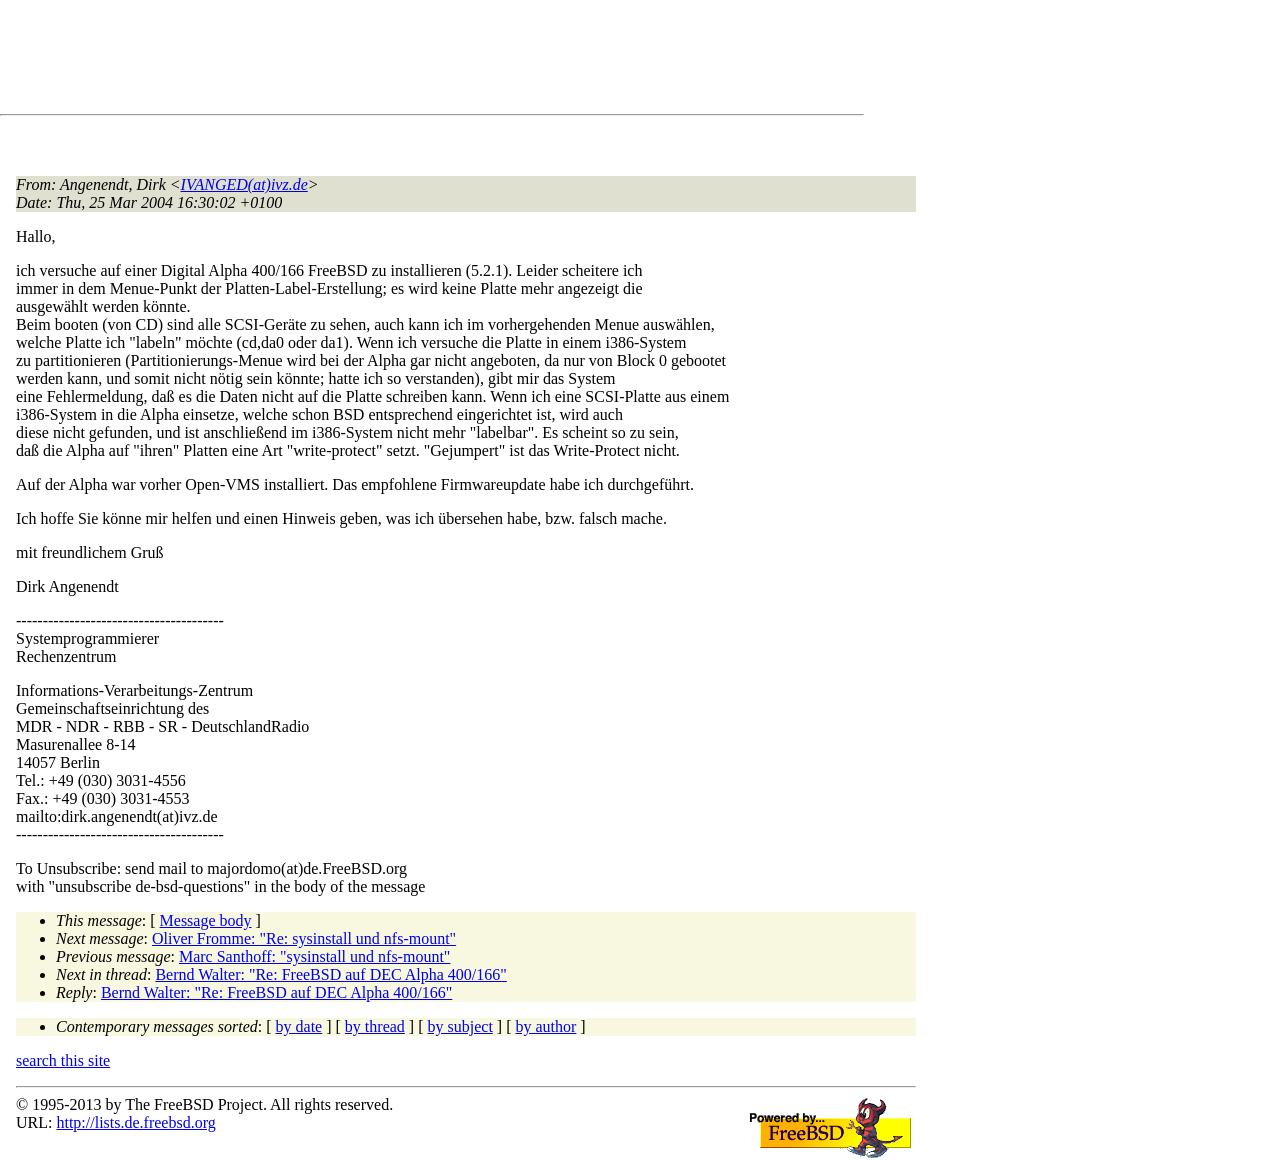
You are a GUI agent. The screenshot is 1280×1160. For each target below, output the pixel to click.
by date (299, 1026)
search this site (63, 1060)
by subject (460, 1026)
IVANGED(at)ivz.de (244, 184)
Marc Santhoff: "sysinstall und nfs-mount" (314, 956)
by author (545, 1026)
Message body (206, 920)
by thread (375, 1026)
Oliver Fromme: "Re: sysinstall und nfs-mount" (304, 938)
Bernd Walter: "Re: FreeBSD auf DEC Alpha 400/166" (330, 974)
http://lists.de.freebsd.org (135, 1122)
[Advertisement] (380, 61)
